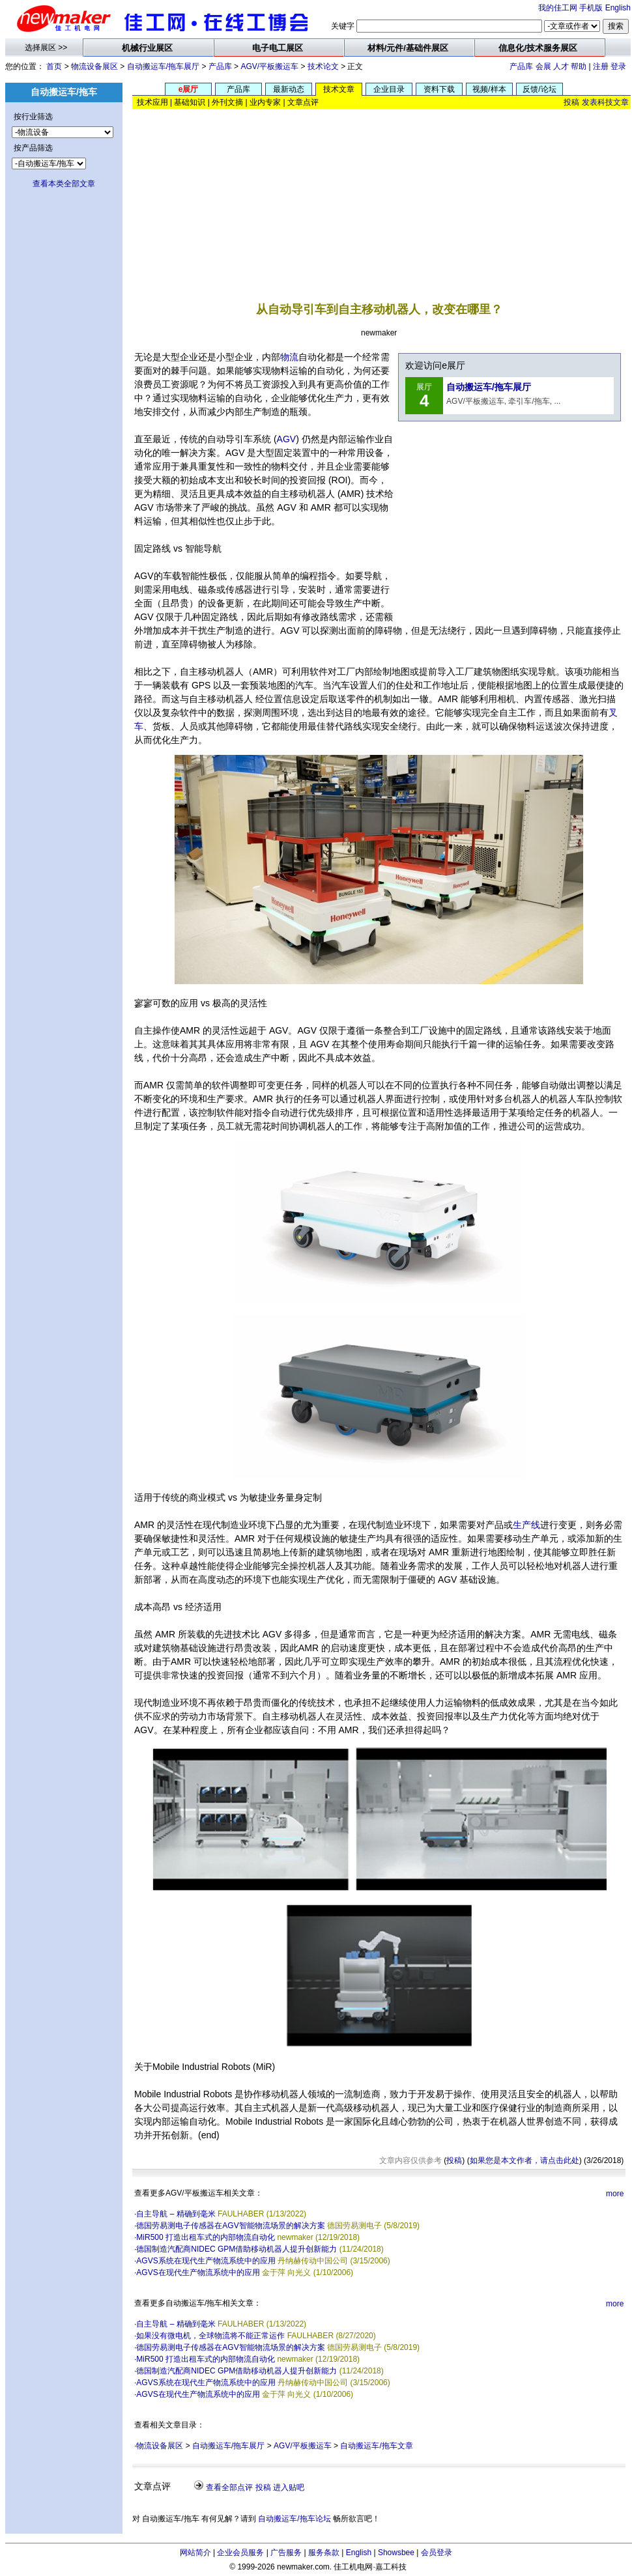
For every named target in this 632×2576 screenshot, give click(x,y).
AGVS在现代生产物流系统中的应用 (197, 2272)
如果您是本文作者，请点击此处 (524, 2160)
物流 (289, 357)
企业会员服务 (240, 2552)
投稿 (571, 102)
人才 (561, 66)
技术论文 (323, 66)
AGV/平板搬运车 (269, 66)
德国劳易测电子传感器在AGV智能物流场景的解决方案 (230, 2225)
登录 (618, 66)
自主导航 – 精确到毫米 (175, 2213)
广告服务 (286, 2552)
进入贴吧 (288, 2487)
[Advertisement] (382, 195)
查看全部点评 (229, 2487)
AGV (286, 439)
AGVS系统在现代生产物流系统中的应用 (205, 2260)
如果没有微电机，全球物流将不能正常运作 (210, 2335)
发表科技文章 (605, 102)
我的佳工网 (557, 7)
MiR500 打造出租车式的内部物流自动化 (205, 2237)
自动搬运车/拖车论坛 (294, 2518)
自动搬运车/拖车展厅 (163, 66)
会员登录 (436, 2552)
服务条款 (323, 2552)
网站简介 (195, 2552)
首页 (54, 66)
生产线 (526, 1525)
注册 (601, 66)
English (618, 7)
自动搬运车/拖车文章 (376, 2445)
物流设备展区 (94, 66)
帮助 (578, 66)
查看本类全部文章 (64, 183)
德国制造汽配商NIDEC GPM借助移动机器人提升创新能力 (236, 2249)
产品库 (220, 66)
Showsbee (396, 2552)
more (615, 2193)
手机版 (591, 7)
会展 (543, 66)
